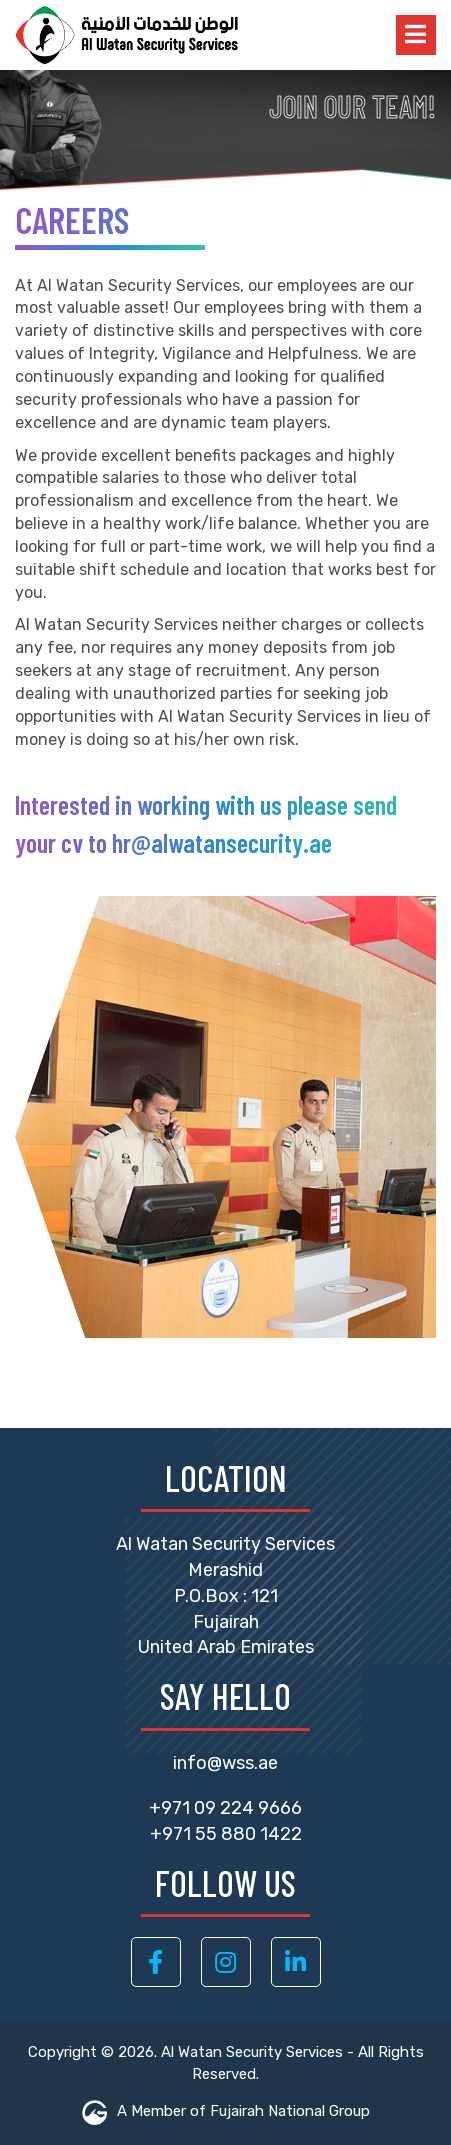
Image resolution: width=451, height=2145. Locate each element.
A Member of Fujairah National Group (226, 2111)
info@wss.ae (225, 1763)
